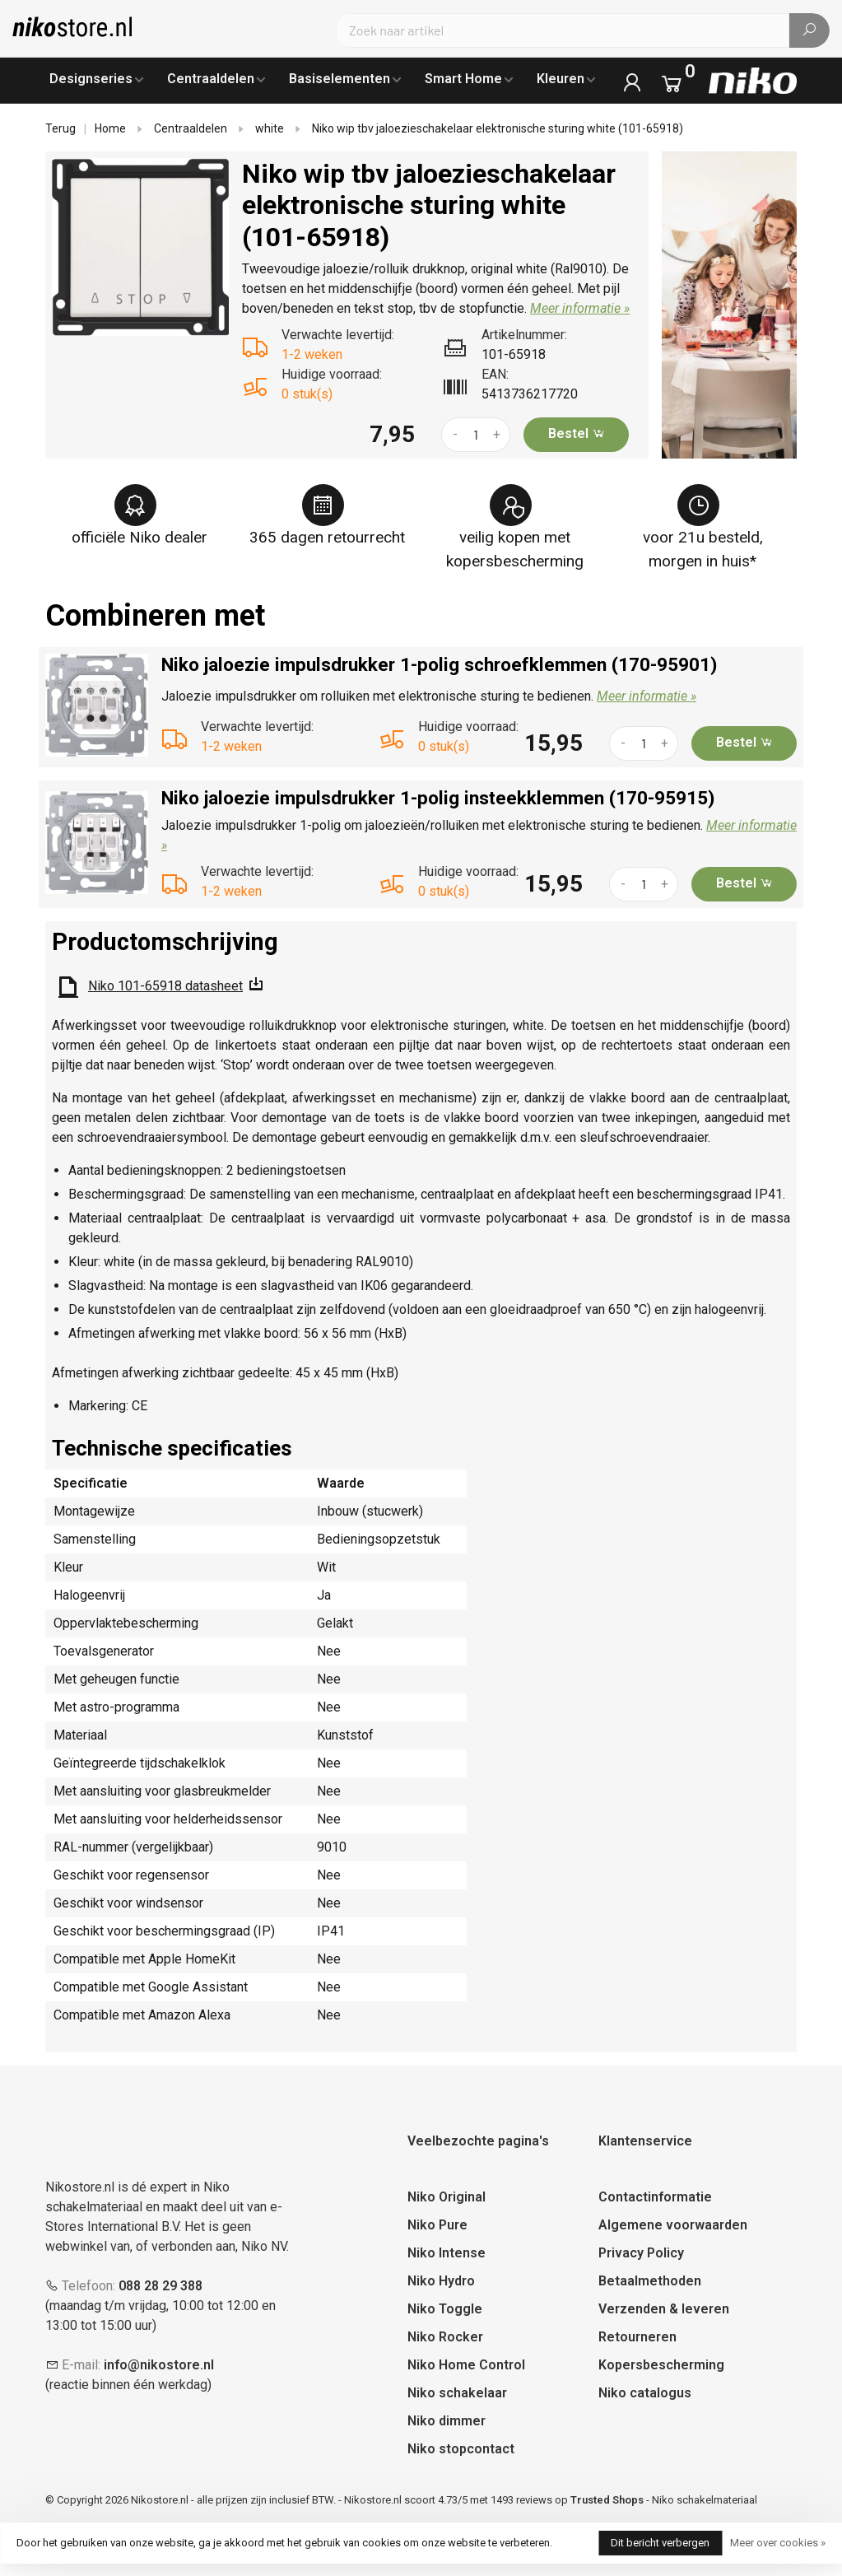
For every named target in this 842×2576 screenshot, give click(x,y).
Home (110, 128)
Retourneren (637, 2337)
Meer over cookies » (778, 2542)
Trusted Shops (607, 2500)
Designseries (91, 78)
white (269, 128)
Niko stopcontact (460, 2449)
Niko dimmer (446, 2421)
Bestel (576, 433)
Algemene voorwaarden (672, 2225)
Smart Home (463, 78)
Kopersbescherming (661, 2365)
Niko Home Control (466, 2365)
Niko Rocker (445, 2337)
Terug (60, 128)
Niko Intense (446, 2253)
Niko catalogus (644, 2393)
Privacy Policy (641, 2253)
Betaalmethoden (649, 2281)
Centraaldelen (210, 78)
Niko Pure (437, 2225)
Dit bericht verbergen (660, 2542)
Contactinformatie (655, 2197)
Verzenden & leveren (663, 2309)
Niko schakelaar (457, 2393)
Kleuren (560, 78)
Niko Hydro (441, 2281)
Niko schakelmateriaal (704, 2500)
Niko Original (446, 2197)
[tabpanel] (141, 247)
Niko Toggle (444, 2309)
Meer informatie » (580, 308)
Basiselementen (339, 78)
